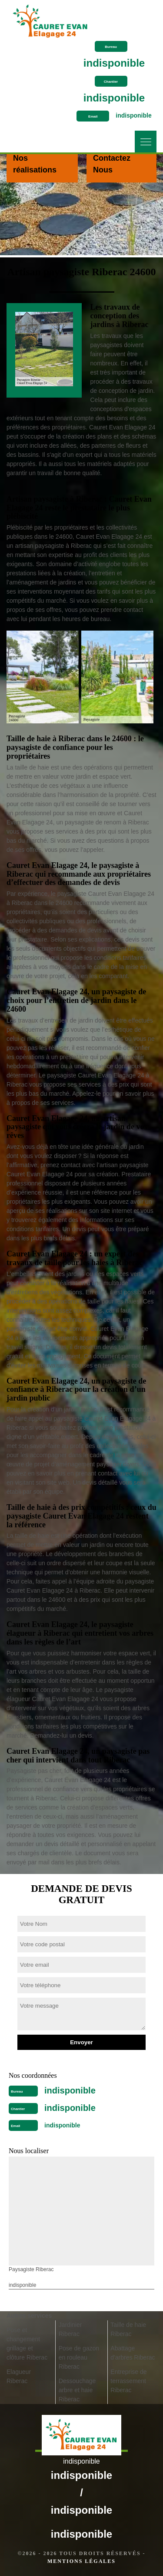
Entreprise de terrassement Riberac (128, 2381)
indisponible (114, 63)
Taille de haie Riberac (128, 2329)
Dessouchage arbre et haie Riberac (77, 2390)
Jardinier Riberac (70, 2329)
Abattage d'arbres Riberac (132, 2353)
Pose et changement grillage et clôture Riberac (27, 2343)
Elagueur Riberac (19, 2376)
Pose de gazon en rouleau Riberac (79, 2357)
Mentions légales (81, 2561)
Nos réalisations (35, 164)
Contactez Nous (111, 164)
